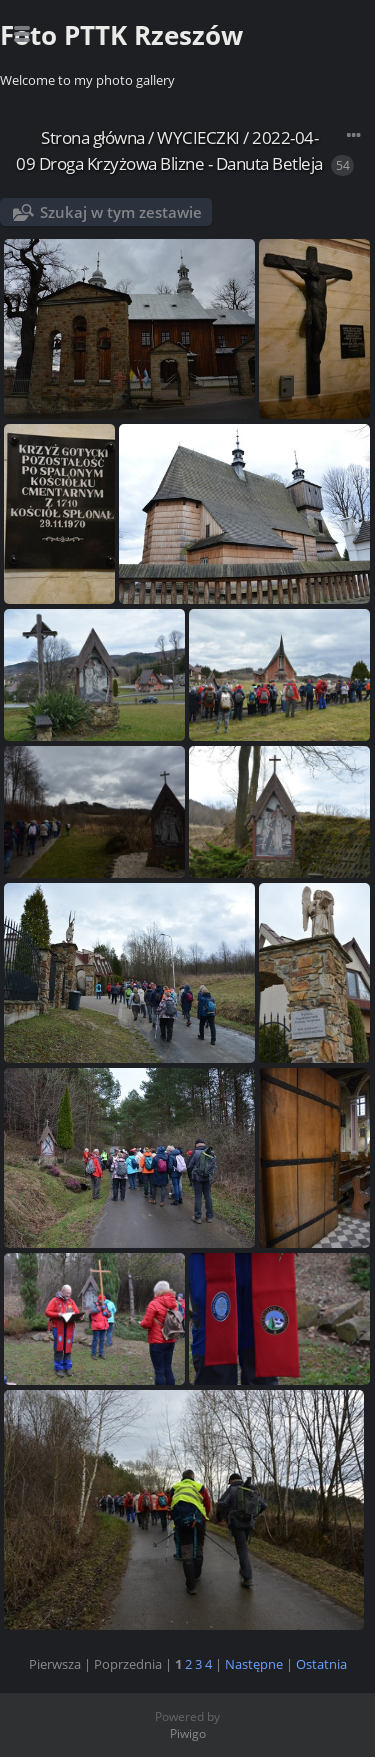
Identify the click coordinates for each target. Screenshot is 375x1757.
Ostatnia (321, 1664)
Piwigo (188, 1733)
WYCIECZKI (198, 137)
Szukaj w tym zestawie (121, 212)
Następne (254, 1664)
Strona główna (93, 137)
